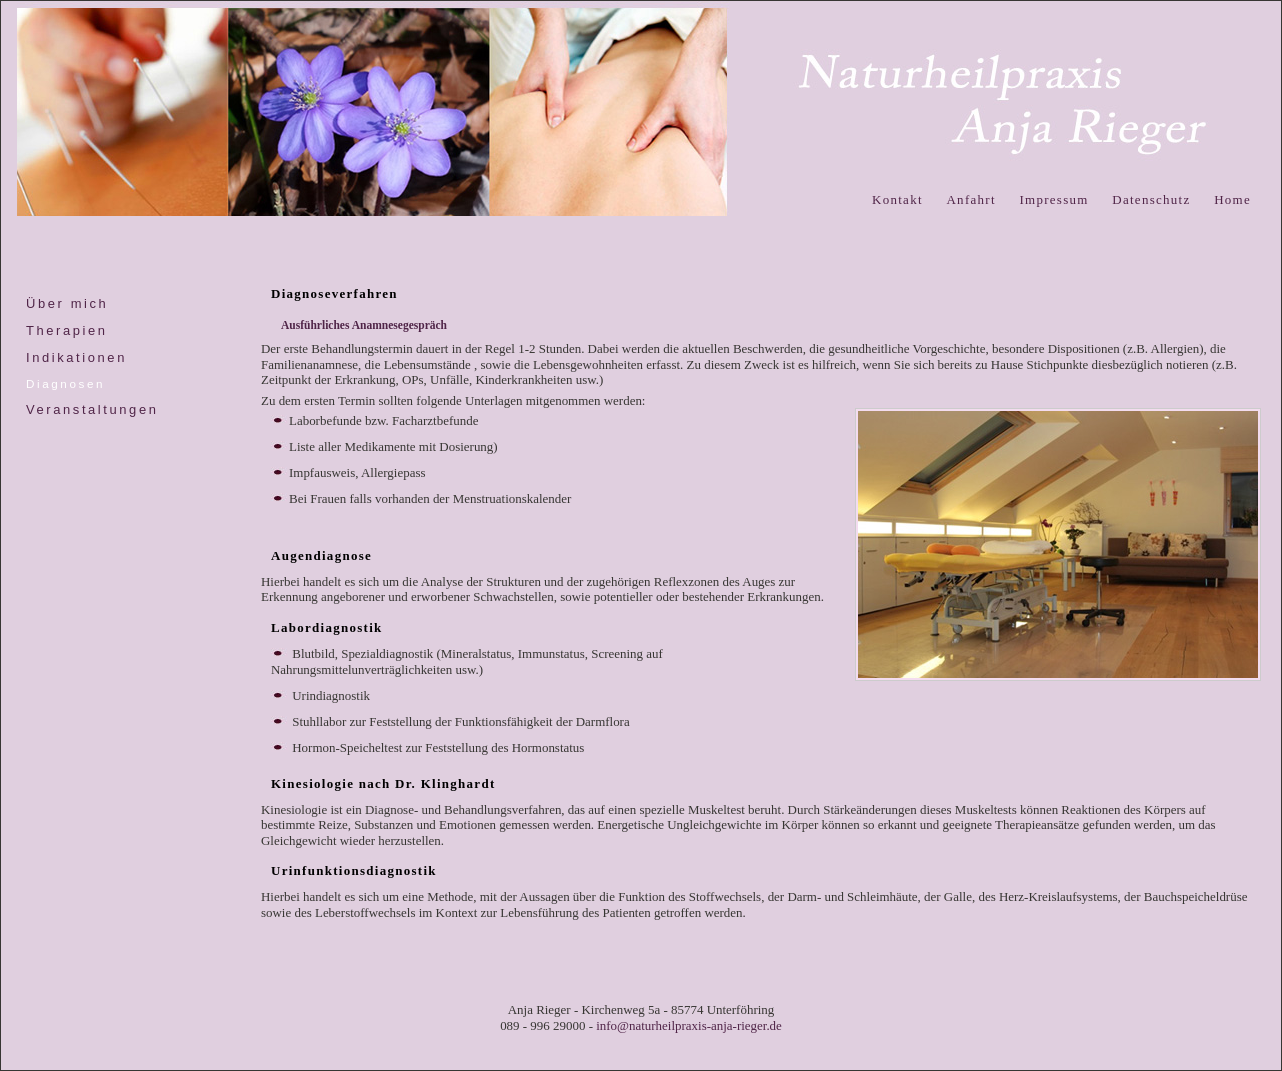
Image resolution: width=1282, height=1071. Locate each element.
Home (1232, 199)
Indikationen (76, 357)
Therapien (67, 330)
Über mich (67, 303)
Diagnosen (65, 383)
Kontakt (897, 199)
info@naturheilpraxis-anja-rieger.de (689, 1025)
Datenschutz (1151, 199)
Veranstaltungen (92, 409)
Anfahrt (970, 199)
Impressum (1053, 199)
